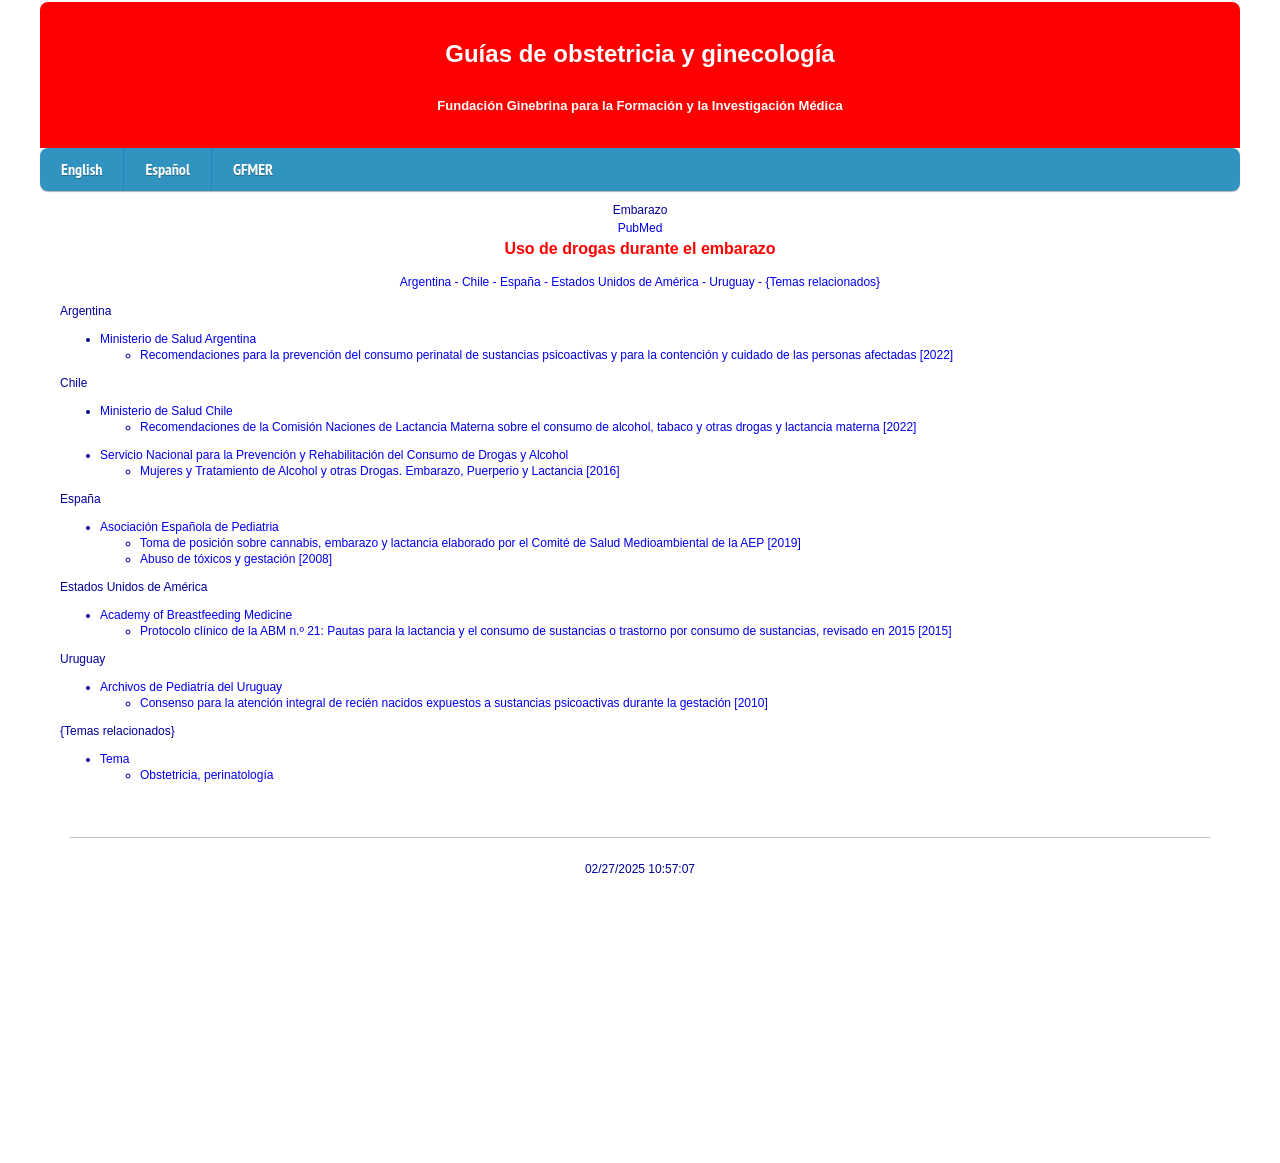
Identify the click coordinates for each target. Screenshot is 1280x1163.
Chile (73, 383)
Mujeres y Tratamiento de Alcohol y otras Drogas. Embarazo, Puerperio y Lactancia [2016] (380, 471)
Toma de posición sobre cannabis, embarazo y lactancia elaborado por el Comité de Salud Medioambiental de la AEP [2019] (470, 543)
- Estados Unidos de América (623, 282)
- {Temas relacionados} (819, 282)
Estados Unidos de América (133, 587)
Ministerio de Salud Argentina (178, 339)
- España (518, 282)
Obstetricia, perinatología (206, 775)
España (80, 499)
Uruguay (82, 659)
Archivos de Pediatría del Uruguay (191, 687)
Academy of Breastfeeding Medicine (196, 615)
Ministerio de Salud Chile (166, 411)
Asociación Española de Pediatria (189, 527)
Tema (114, 759)
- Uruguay (730, 282)
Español (167, 169)
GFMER (253, 169)
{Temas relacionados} (117, 731)
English (81, 169)
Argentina (427, 282)
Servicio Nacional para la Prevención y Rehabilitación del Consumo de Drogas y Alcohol (334, 455)
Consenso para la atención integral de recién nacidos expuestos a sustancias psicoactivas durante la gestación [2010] (454, 703)
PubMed (640, 228)
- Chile (474, 282)
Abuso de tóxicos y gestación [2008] (236, 559)
